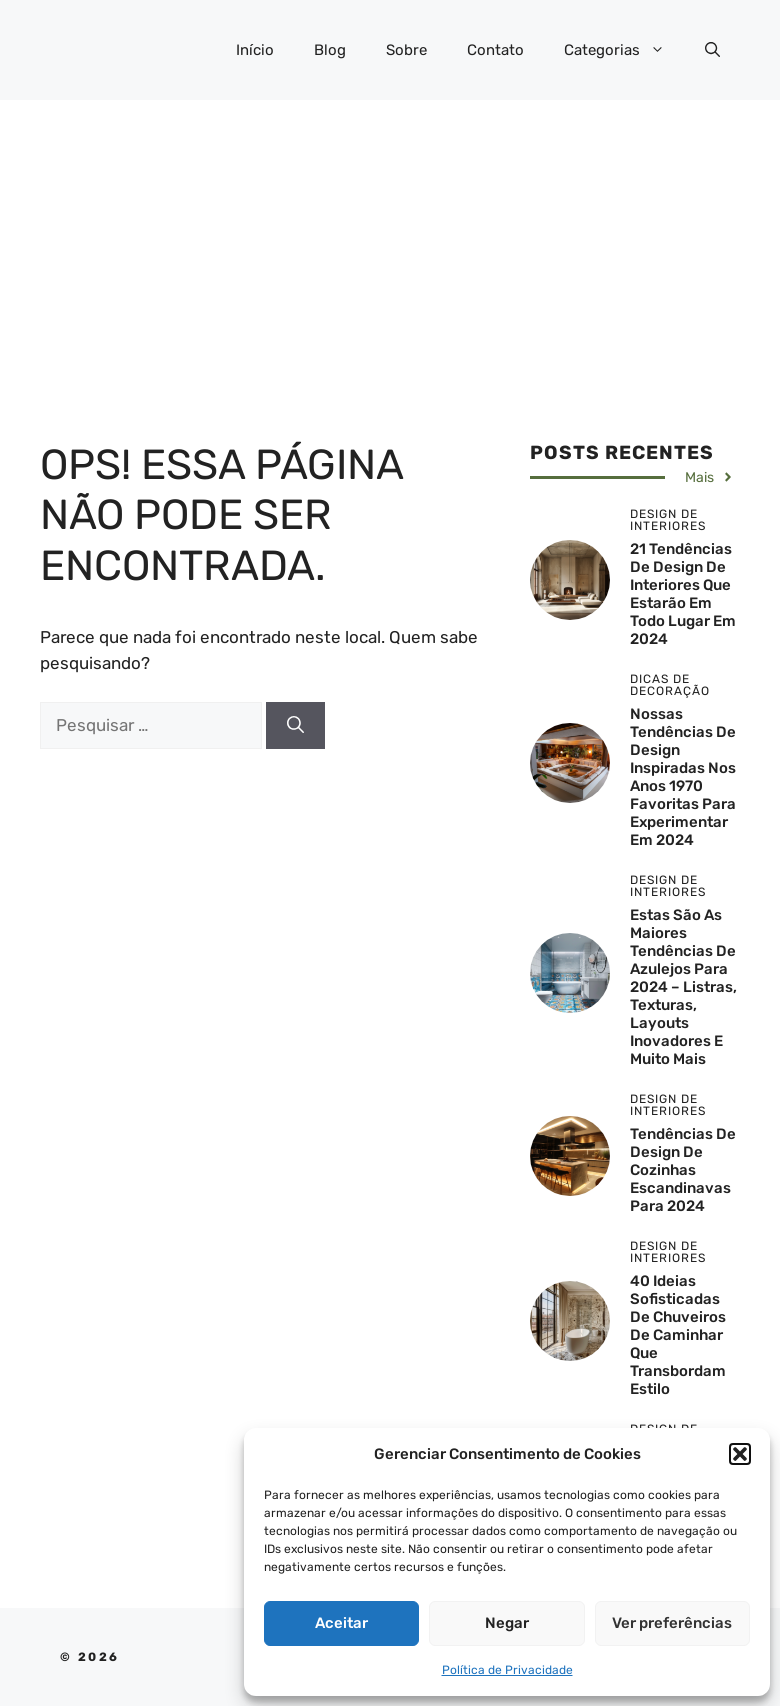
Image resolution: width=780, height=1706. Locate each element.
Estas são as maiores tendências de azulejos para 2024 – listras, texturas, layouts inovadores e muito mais (683, 987)
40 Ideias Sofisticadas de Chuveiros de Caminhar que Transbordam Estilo (678, 1335)
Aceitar (341, 1623)
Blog (330, 50)
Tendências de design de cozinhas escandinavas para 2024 (683, 1170)
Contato (495, 50)
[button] (740, 1454)
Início (255, 50)
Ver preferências (672, 1623)
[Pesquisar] (295, 726)
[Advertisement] (390, 250)
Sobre (406, 50)
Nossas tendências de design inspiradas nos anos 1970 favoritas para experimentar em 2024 (683, 777)
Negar (507, 1623)
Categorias (624, 50)
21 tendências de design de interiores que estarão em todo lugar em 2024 (683, 594)
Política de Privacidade (507, 1670)
